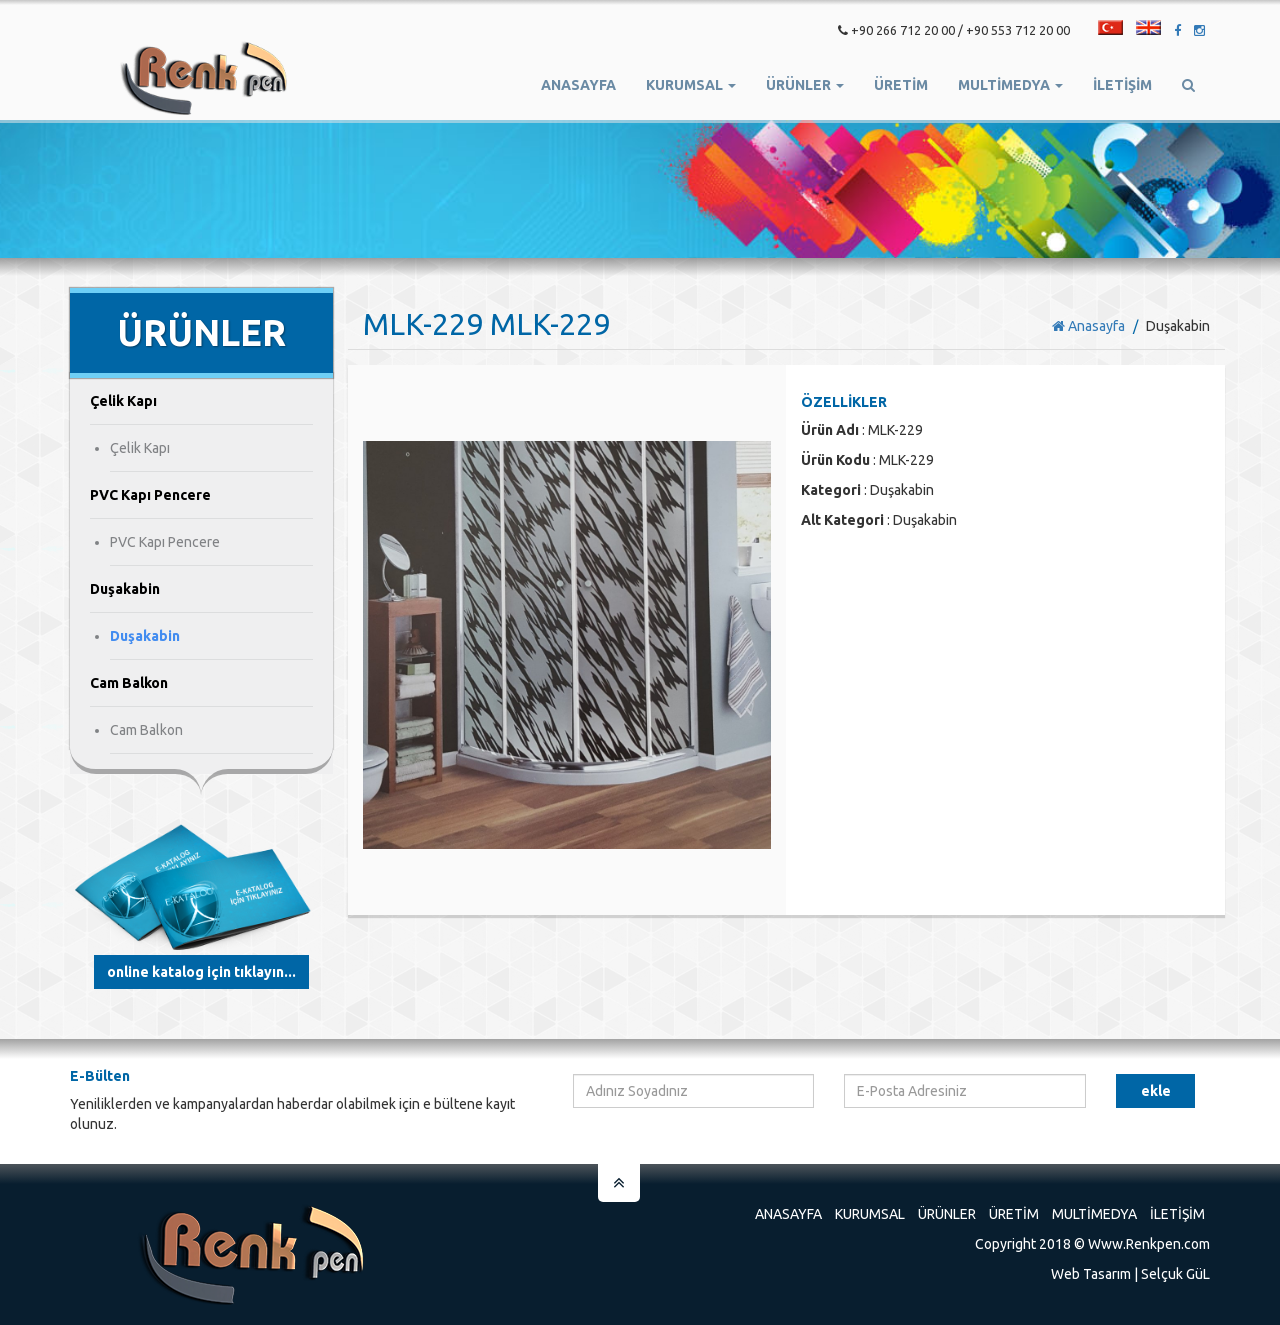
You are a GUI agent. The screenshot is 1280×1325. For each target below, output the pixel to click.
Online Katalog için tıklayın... (201, 972)
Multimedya (1094, 1214)
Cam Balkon (146, 730)
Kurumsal (870, 1214)
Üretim (1014, 1214)
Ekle (1156, 1091)
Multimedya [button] (1010, 85)
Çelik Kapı (140, 448)
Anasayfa (578, 85)
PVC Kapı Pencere (165, 542)
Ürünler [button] (805, 85)
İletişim (1122, 85)
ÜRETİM (901, 85)
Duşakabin (145, 636)
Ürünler (947, 1214)
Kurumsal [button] (691, 85)
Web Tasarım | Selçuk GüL (1130, 1274)
